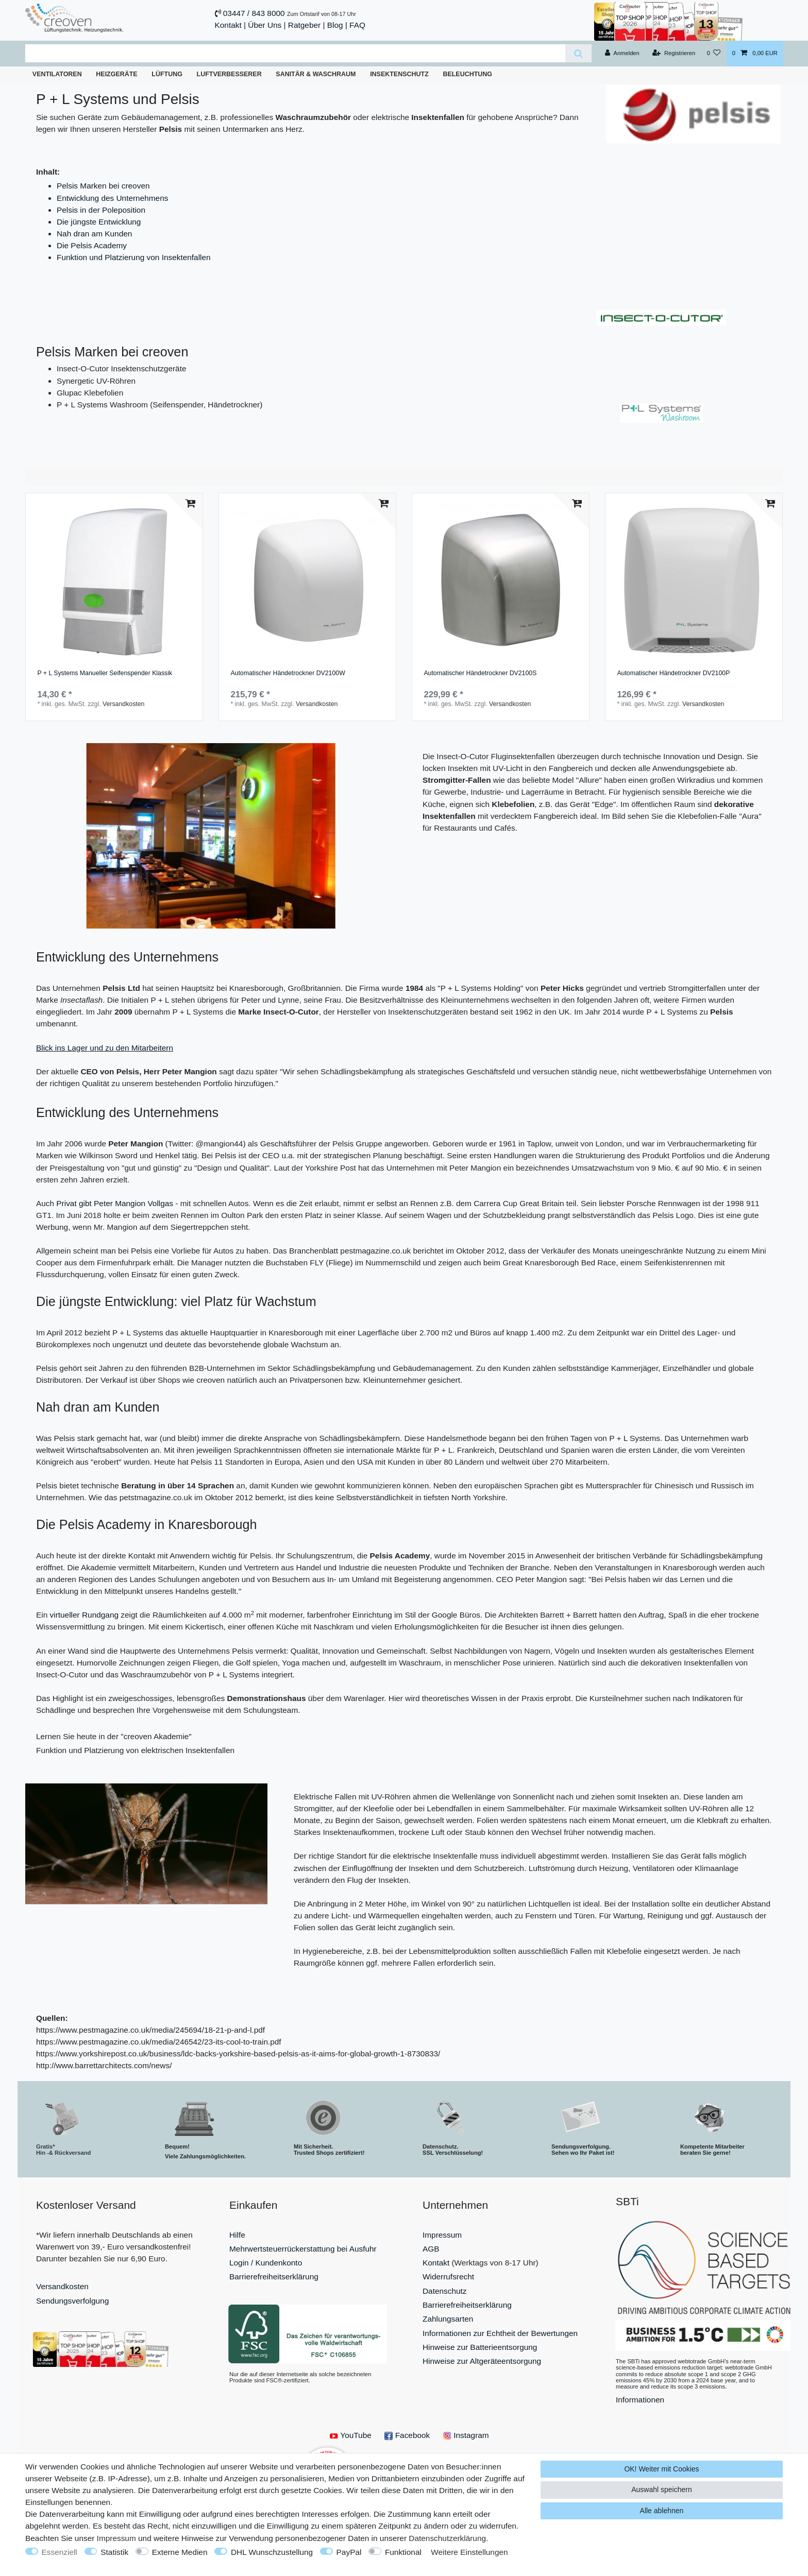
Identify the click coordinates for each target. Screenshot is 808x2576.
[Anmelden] (622, 53)
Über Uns (264, 25)
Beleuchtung (467, 74)
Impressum (442, 2234)
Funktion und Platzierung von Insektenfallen (134, 257)
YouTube (350, 2435)
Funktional (403, 2552)
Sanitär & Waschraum (316, 74)
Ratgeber (304, 25)
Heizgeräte (116, 74)
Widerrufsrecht (448, 2276)
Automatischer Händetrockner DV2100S (480, 673)
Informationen (640, 2399)
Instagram (466, 2435)
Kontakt (228, 25)
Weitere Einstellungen (469, 2552)
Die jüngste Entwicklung (99, 221)
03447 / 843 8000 (254, 13)
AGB (431, 2248)
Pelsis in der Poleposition (101, 209)
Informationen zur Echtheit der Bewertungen (500, 2333)
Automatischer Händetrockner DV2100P (673, 673)
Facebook (407, 2435)
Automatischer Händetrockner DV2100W (287, 673)
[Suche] (578, 53)
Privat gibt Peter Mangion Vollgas (114, 1203)
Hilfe (237, 2234)
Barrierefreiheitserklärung (273, 2276)
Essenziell (59, 2552)
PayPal (349, 2552)
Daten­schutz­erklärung (447, 2538)
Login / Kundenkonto (265, 2262)
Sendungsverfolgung (72, 2300)
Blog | (337, 25)
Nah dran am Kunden (94, 233)
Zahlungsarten (448, 2318)
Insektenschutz (399, 74)
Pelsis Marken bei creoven (103, 185)
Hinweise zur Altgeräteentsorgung (482, 2361)
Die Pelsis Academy (92, 245)
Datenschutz (445, 2291)
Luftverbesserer (229, 74)
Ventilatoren (57, 74)
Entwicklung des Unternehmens (112, 198)
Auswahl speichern (661, 2489)
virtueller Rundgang (84, 1614)
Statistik (114, 2552)
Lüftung (167, 74)
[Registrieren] (674, 53)
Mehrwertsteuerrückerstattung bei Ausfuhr (303, 2248)
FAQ (357, 25)
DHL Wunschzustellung (272, 2552)
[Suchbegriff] (295, 53)
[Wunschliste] (713, 53)
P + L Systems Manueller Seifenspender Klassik (104, 673)
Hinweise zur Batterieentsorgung (480, 2347)
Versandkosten (123, 704)
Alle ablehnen (662, 2510)
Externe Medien (180, 2552)
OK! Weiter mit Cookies (661, 2469)
